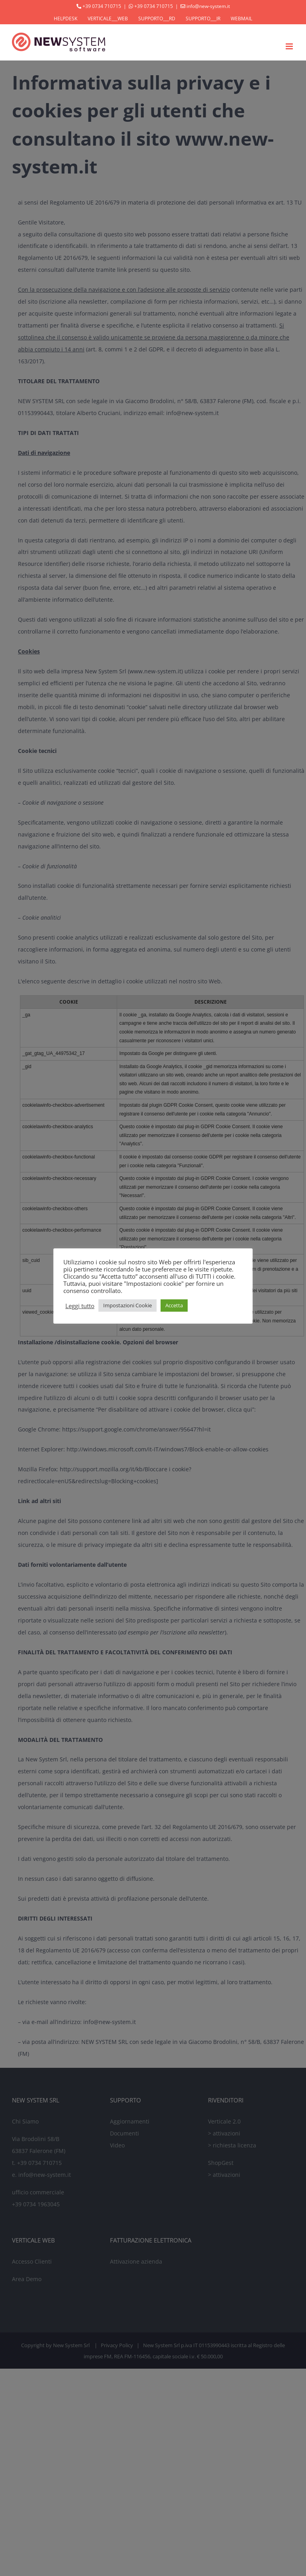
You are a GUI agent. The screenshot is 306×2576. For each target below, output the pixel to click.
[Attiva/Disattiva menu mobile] (290, 46)
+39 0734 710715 (101, 6)
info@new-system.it (208, 6)
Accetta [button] (174, 1305)
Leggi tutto (79, 1305)
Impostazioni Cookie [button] (127, 1305)
